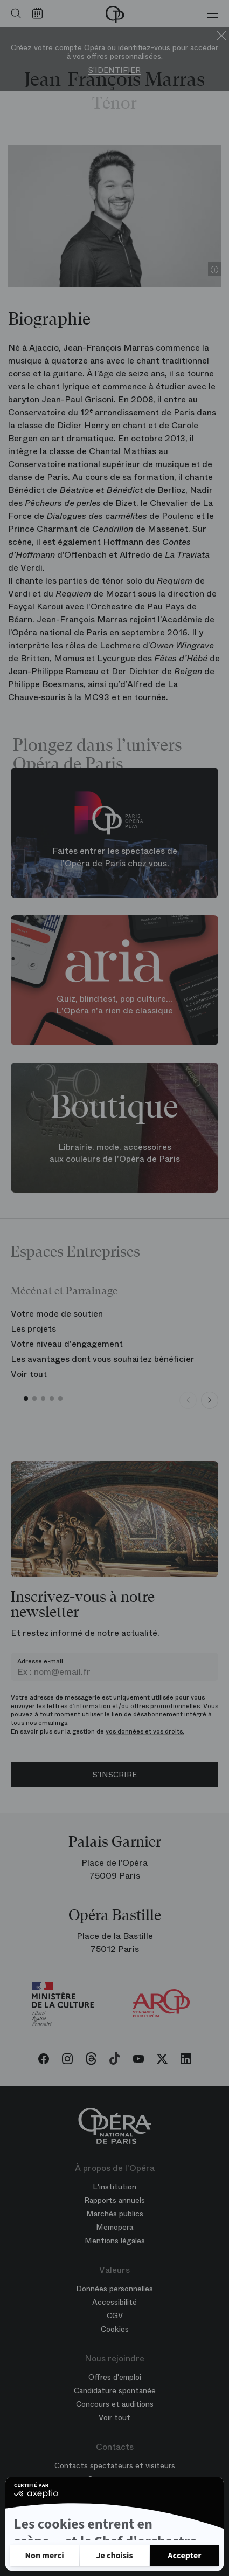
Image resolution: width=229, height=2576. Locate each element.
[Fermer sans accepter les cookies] (44, 2555)
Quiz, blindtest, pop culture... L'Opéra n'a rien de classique (114, 1005)
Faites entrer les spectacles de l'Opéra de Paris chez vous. (114, 857)
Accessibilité (114, 2302)
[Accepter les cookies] (184, 2555)
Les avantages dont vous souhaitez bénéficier (103, 1359)
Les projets (33, 1329)
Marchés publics (114, 2213)
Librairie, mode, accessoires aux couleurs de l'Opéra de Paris (115, 1153)
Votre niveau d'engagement (67, 1344)
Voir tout (29, 1374)
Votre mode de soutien (57, 1313)
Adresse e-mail (40, 1661)
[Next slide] (209, 1400)
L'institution (114, 2186)
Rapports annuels (114, 2200)
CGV (115, 2315)
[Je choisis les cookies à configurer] (114, 2555)
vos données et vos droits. (145, 1731)
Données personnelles (114, 2288)
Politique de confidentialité (67, 2523)
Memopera (114, 2227)
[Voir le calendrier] (40, 13)
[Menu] (212, 13)
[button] (26, 1398)
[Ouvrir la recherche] (13, 13)
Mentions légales (115, 2240)
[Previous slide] (188, 1400)
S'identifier (114, 70)
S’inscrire (115, 1774)
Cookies (115, 2329)
